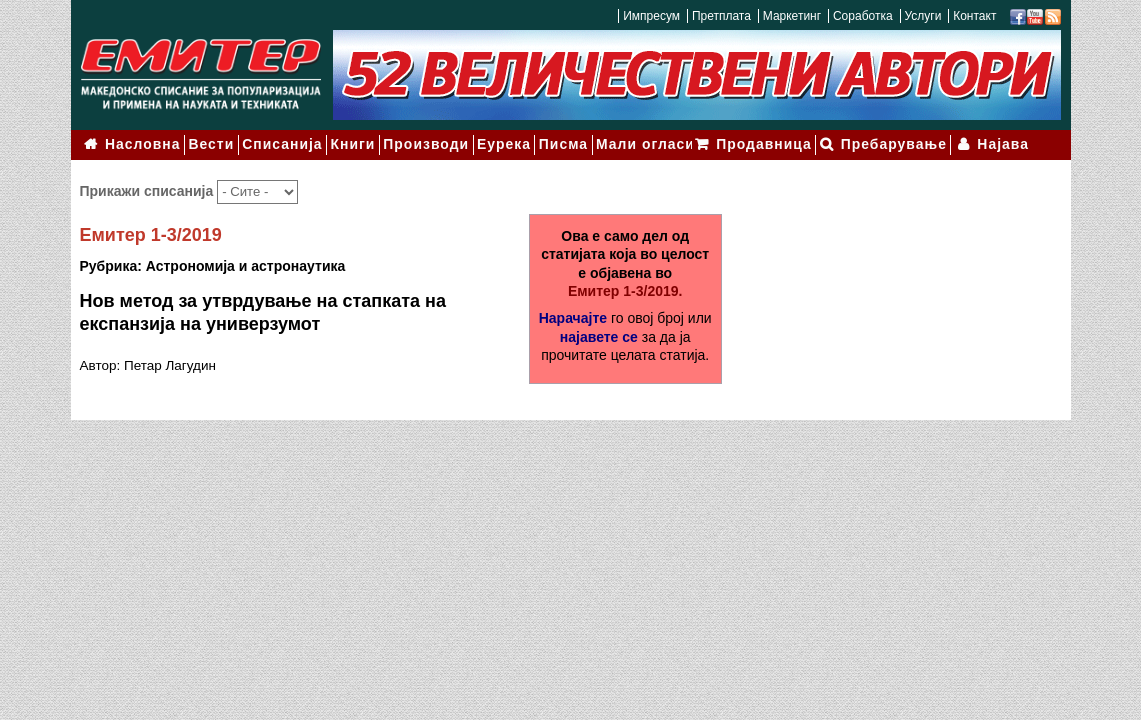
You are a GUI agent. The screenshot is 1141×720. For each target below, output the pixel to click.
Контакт (974, 16)
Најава (1004, 142)
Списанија (278, 142)
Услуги (922, 16)
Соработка (863, 16)
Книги (347, 142)
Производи (420, 142)
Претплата (721, 16)
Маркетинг (792, 16)
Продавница (772, 142)
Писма (554, 142)
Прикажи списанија (149, 185)
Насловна (141, 142)
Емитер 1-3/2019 (151, 229)
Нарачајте (573, 312)
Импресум (651, 16)
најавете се (599, 331)
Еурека (495, 142)
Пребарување (898, 142)
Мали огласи (634, 142)
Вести (209, 142)
